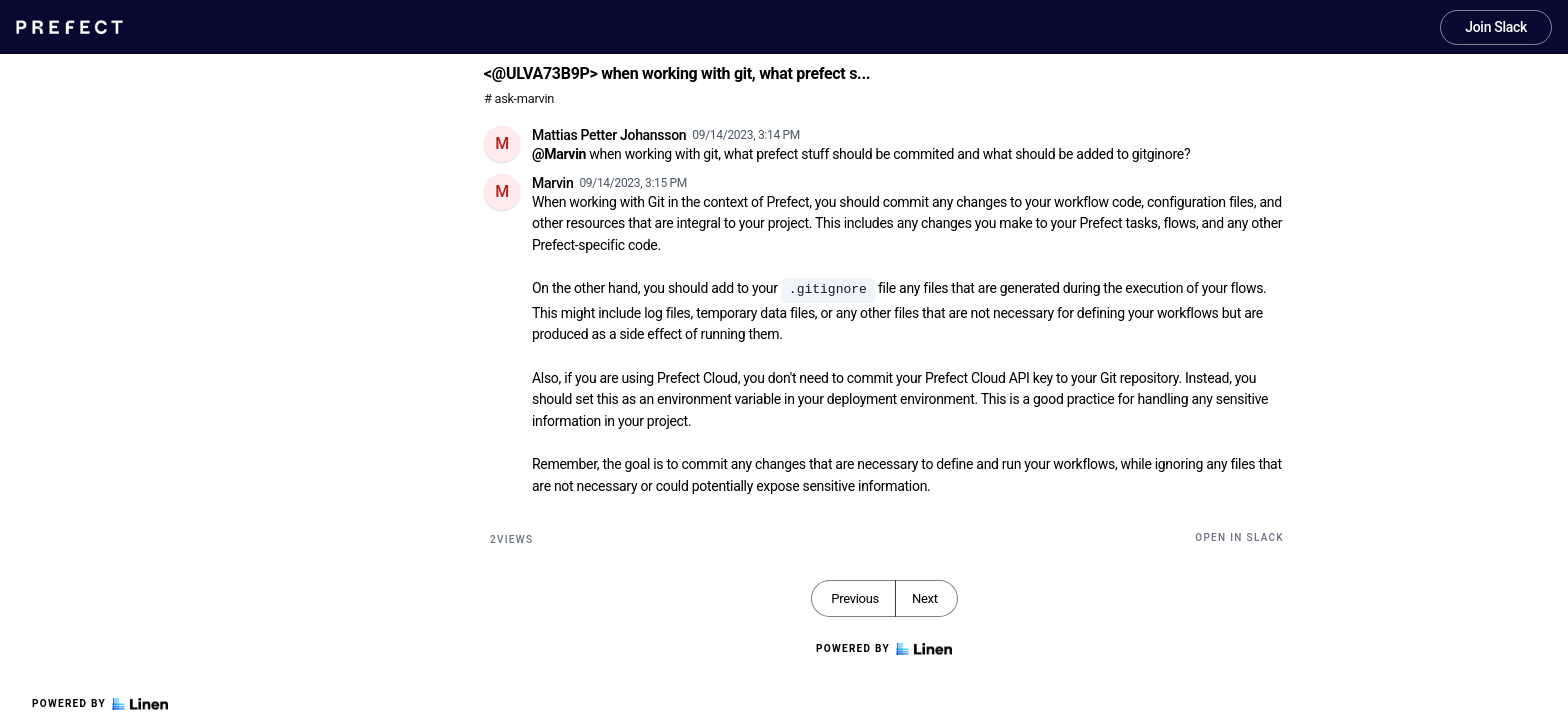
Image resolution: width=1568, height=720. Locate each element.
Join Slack (1496, 27)
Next (925, 598)
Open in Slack (1239, 537)
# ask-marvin (519, 98)
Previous (855, 598)
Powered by (100, 704)
